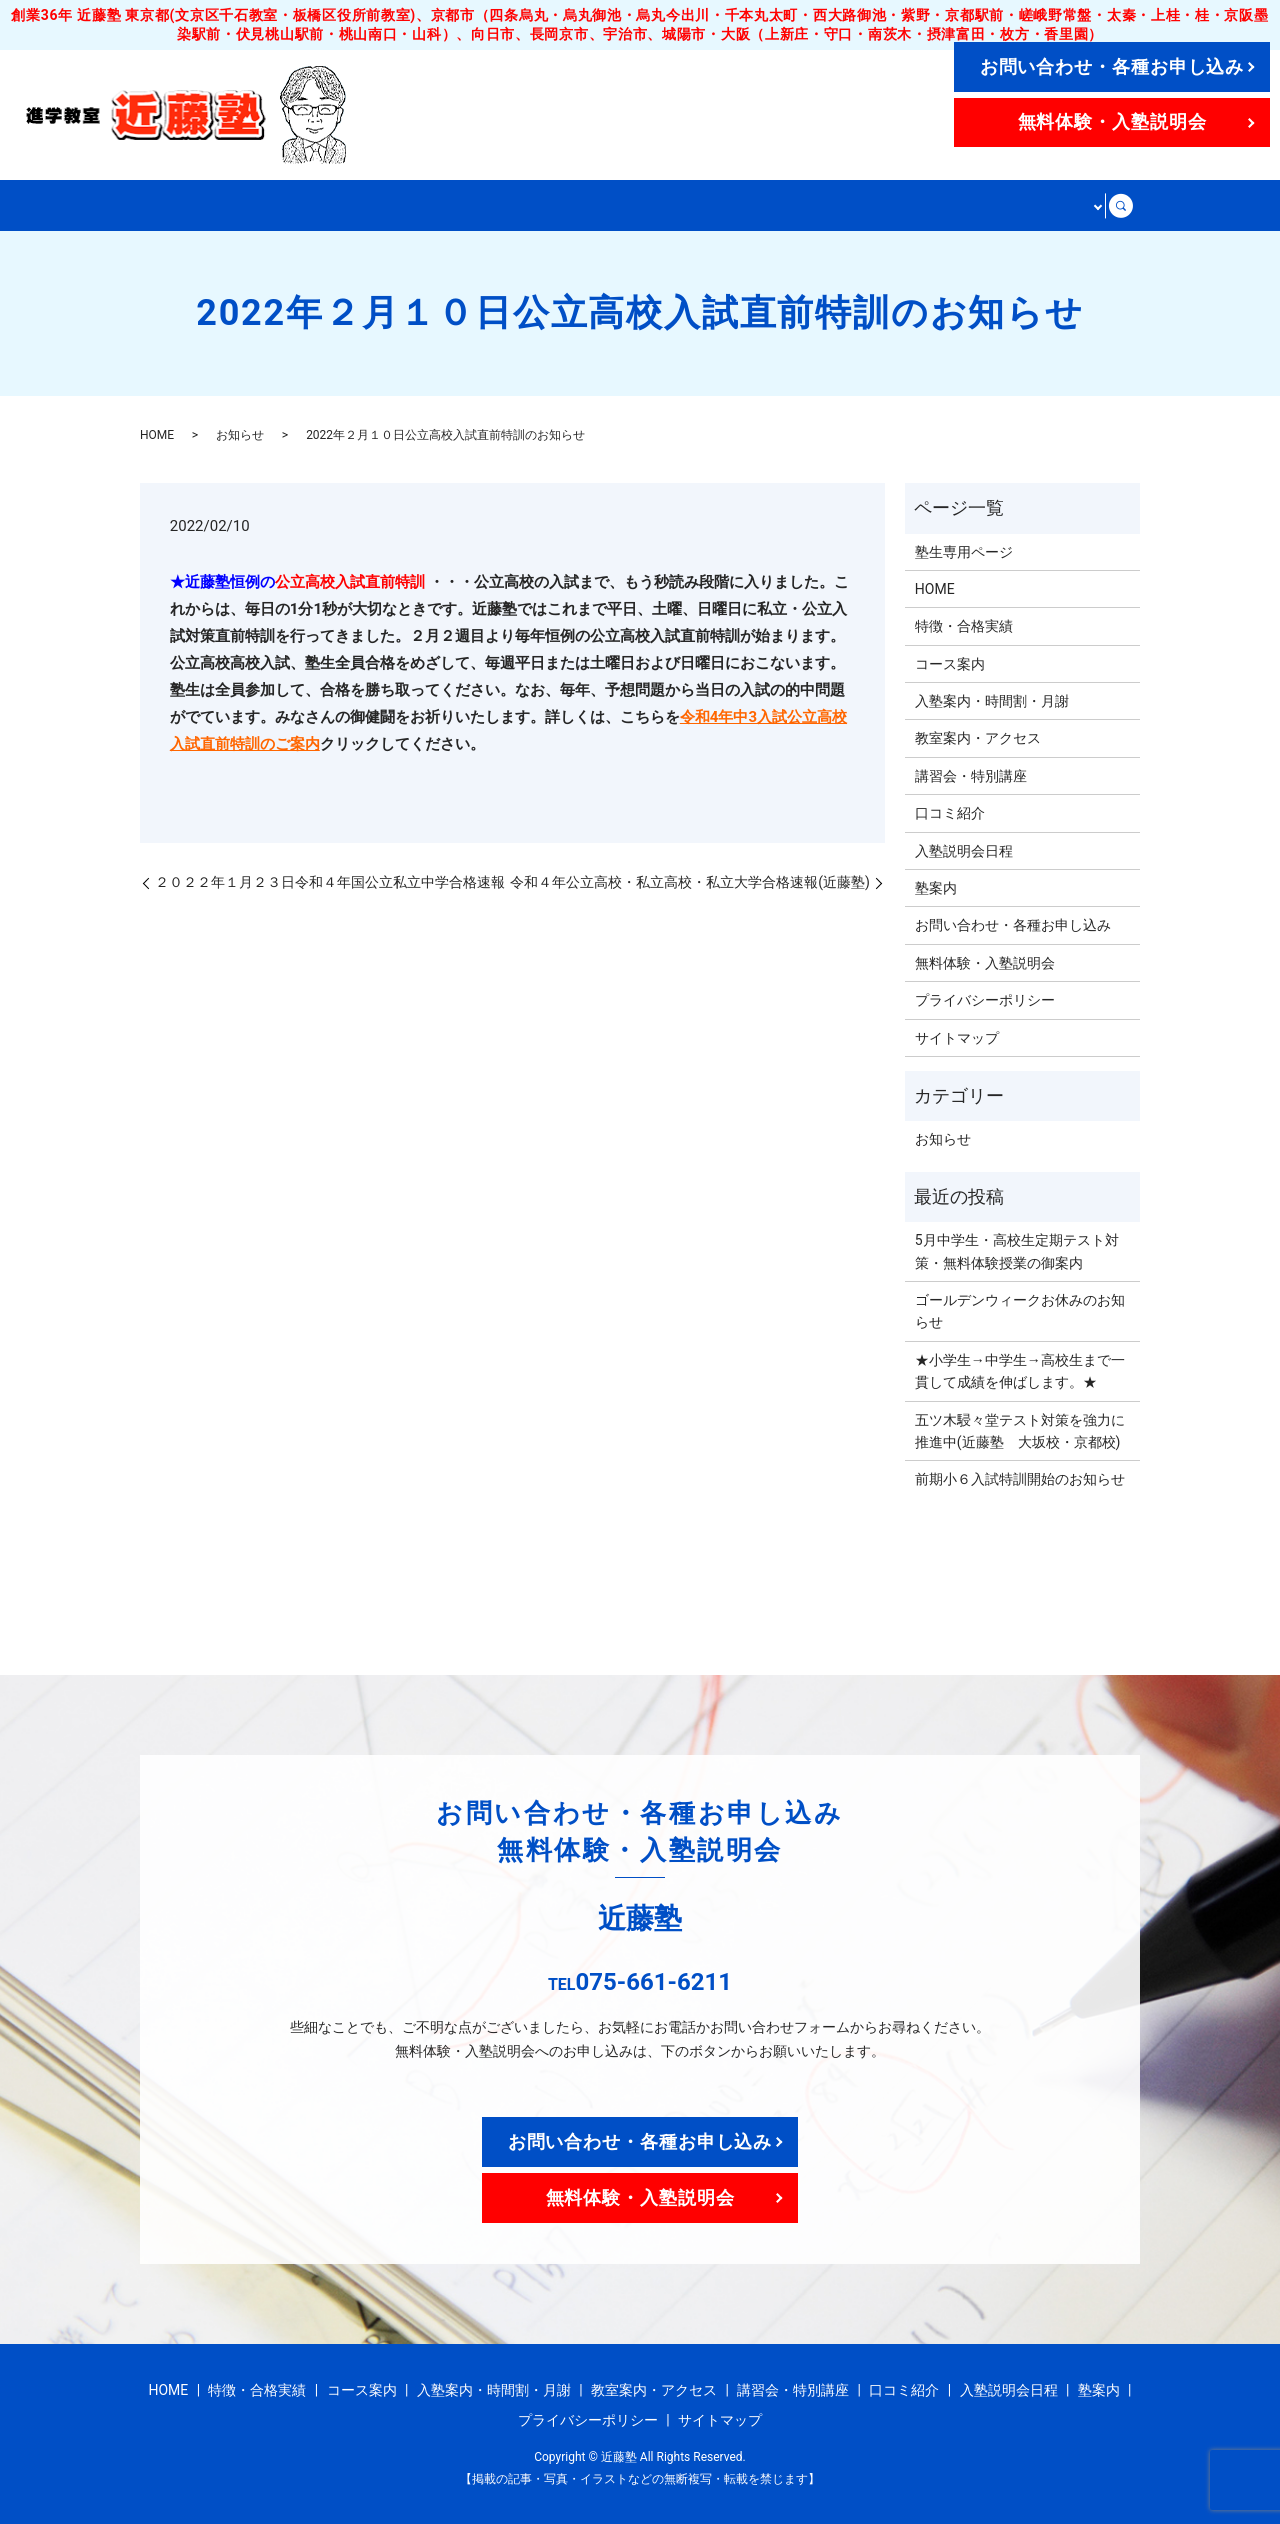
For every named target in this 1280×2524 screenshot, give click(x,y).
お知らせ (240, 435)
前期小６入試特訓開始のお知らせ (1020, 1478)
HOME (177, 204)
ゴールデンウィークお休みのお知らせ (1020, 1310)
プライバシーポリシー (985, 999)
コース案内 (416, 204)
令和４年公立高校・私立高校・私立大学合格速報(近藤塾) (690, 881)
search (1123, 205)
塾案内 (936, 887)
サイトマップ (957, 1037)
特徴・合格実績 (288, 204)
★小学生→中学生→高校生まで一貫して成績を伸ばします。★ (1020, 1370)
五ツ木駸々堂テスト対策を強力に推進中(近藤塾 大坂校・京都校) (1020, 1430)
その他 (1066, 204)
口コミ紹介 (950, 812)
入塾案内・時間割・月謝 (579, 204)
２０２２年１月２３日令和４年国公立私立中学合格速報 (330, 881)
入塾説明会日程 (964, 850)
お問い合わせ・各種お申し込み (1112, 66)
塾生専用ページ (964, 551)
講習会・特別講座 (946, 204)
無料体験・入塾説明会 (1112, 121)
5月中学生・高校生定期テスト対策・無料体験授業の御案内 (1017, 1250)
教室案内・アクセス (775, 204)
